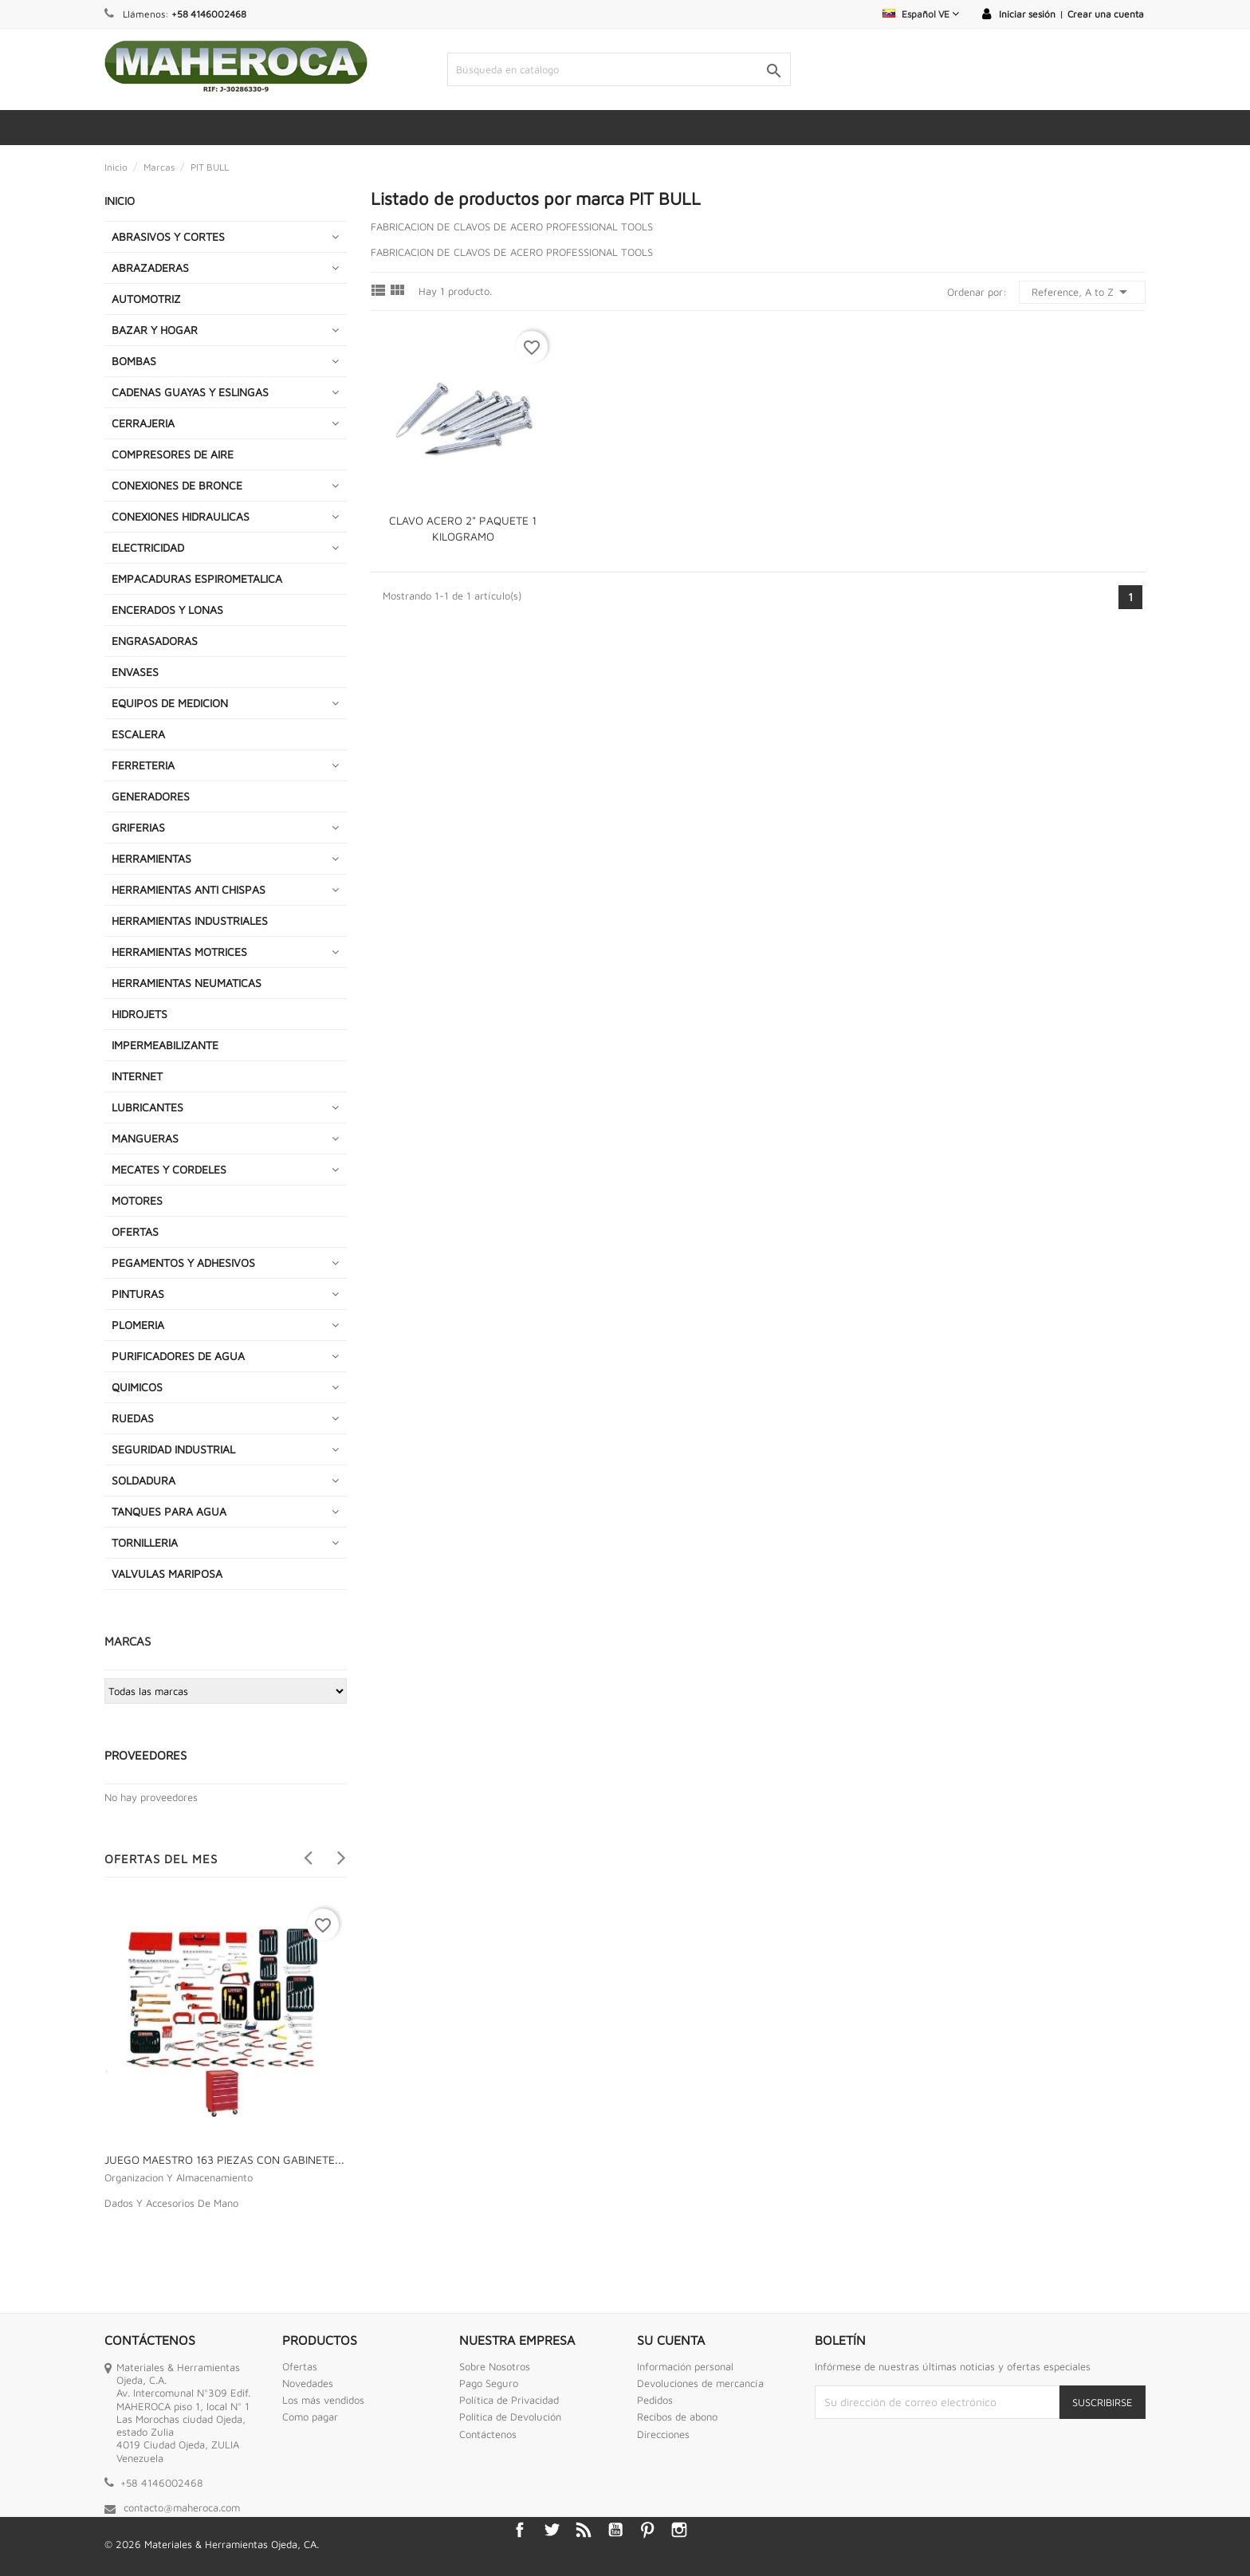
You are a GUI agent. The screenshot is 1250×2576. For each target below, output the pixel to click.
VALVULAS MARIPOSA (167, 1573)
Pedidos (655, 2399)
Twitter (551, 2529)
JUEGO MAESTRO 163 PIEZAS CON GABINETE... (224, 2159)
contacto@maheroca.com (182, 2507)
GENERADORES (151, 796)
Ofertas (299, 2366)
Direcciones (663, 2434)
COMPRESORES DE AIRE (173, 454)
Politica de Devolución (510, 2416)
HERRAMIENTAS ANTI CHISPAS (188, 889)
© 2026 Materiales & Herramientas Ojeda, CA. (211, 2544)
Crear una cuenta (1105, 14)
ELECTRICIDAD (148, 547)
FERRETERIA (143, 765)
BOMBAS (134, 361)
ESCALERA (138, 734)
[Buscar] (618, 69)
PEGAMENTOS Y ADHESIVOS (183, 1262)
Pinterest (647, 2529)
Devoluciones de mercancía (700, 2383)
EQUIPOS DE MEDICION (170, 703)
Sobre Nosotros (494, 2366)
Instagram (679, 2529)
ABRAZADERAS (150, 267)
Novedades (307, 2383)
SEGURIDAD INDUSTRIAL (173, 1449)
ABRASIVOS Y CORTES (168, 236)
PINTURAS (138, 1293)
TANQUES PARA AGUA (169, 1511)
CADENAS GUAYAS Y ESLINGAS (190, 392)
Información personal (685, 2366)
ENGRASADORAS (155, 640)
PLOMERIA (138, 1324)
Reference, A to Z (1082, 291)
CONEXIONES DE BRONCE (177, 485)
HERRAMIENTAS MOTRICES (179, 951)
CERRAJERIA (143, 423)
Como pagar (310, 2416)
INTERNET (137, 1076)
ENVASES (135, 671)
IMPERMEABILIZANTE (165, 1045)
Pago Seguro (488, 2383)
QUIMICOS (137, 1387)
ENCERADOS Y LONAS (167, 609)
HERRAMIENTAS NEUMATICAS (186, 982)
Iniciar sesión (1027, 14)
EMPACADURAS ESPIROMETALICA (197, 578)
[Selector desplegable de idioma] (920, 14)
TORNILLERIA (145, 1542)
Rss (583, 2529)
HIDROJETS (139, 1014)
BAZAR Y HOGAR (155, 329)
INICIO (119, 200)
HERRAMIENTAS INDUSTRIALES (190, 920)
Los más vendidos (323, 2399)
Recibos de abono (677, 2416)
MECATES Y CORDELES (169, 1169)
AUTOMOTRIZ (146, 298)
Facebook (519, 2529)
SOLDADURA (143, 1480)
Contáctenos (488, 2434)
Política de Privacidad (509, 2399)
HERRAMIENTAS (151, 858)
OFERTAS (135, 1231)
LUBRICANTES (147, 1107)
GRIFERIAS (138, 827)
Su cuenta (671, 2340)
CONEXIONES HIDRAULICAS (181, 516)
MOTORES (137, 1200)
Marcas (127, 1641)
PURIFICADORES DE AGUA (178, 1356)
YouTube (615, 2529)
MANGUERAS (145, 1138)
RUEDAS (133, 1418)
